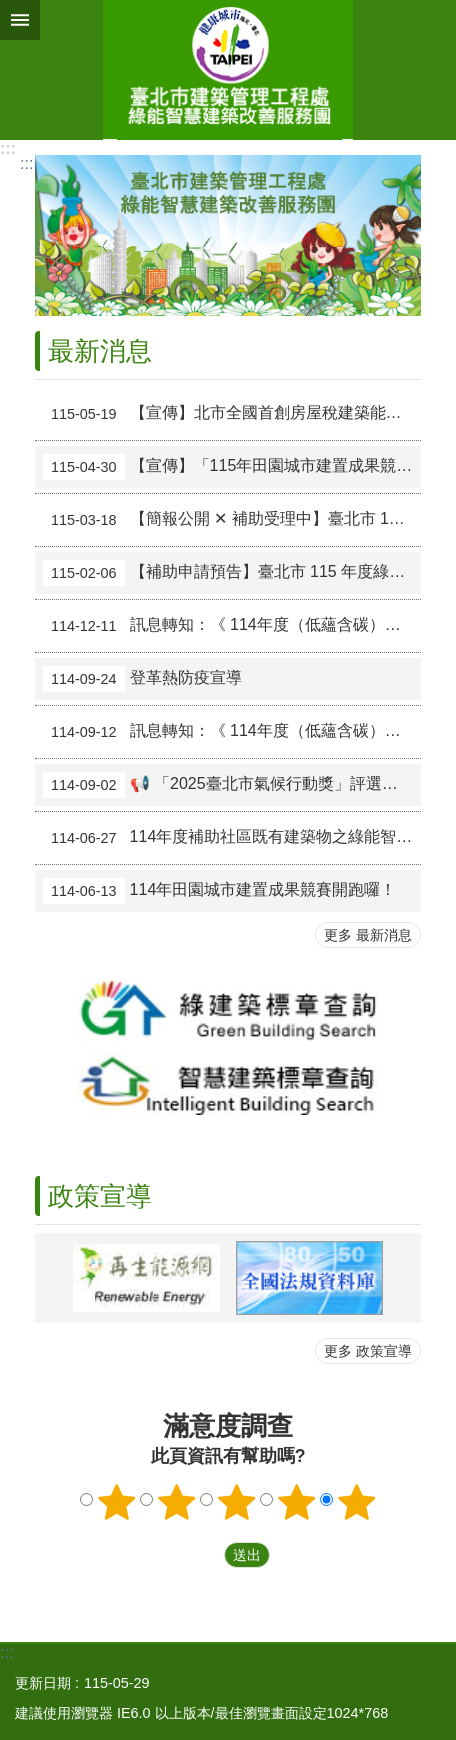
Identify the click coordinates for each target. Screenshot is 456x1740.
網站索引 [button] (20, 20)
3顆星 (237, 1502)
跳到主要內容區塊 (10, 10)
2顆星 (177, 1502)
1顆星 (117, 1502)
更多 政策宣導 (368, 1351)
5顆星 (357, 1502)
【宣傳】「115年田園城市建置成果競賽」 (232, 467)
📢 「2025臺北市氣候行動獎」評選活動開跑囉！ (232, 785)
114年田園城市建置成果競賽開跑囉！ (219, 891)
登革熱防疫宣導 (142, 679)
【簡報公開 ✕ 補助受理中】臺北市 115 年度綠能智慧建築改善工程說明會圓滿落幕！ (232, 520)
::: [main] (26, 163)
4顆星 (297, 1502)
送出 (205, 1555)
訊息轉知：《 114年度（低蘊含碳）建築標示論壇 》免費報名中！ (232, 626)
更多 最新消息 (368, 935)
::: (8, 148)
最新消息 (100, 351)
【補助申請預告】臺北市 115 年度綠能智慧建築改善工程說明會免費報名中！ (232, 573)
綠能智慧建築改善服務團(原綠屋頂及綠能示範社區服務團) (228, 70)
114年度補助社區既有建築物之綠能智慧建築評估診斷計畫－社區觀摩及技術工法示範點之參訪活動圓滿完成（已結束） (232, 838)
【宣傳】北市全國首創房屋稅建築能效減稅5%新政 (232, 414)
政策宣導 (100, 1196)
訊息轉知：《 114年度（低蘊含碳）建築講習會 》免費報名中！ (232, 732)
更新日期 (43, 1683)
